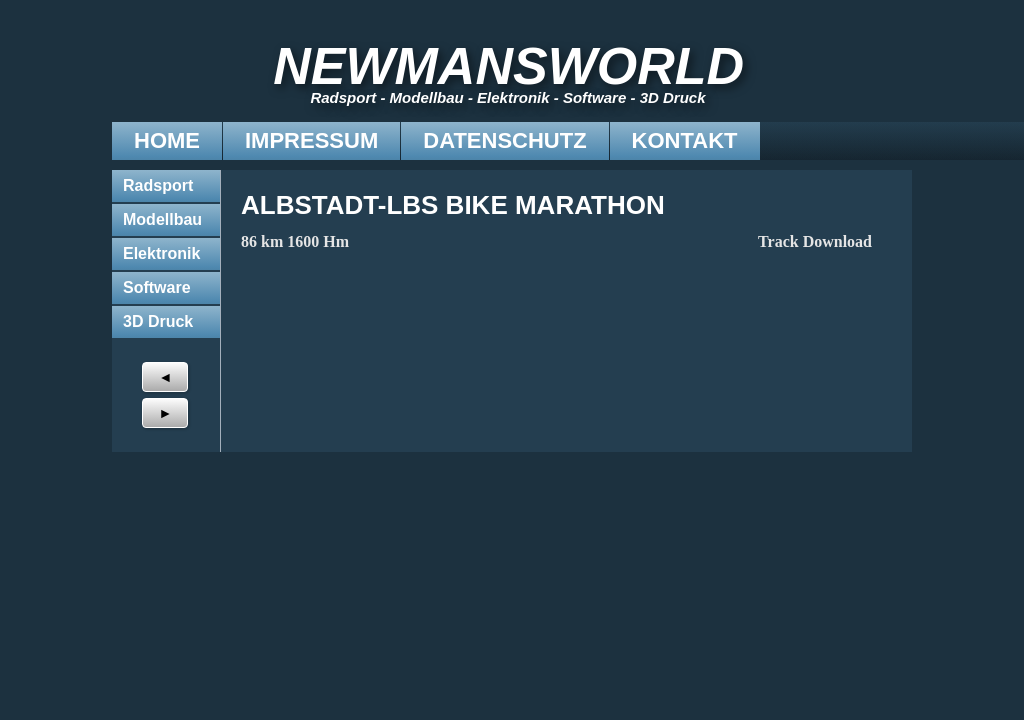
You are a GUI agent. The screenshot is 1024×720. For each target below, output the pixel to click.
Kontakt (573, 140)
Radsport (158, 185)
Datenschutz (392, 140)
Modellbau (162, 219)
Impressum (199, 140)
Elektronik (161, 253)
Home (55, 140)
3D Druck (158, 321)
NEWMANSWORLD (520, 66)
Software (157, 287)
